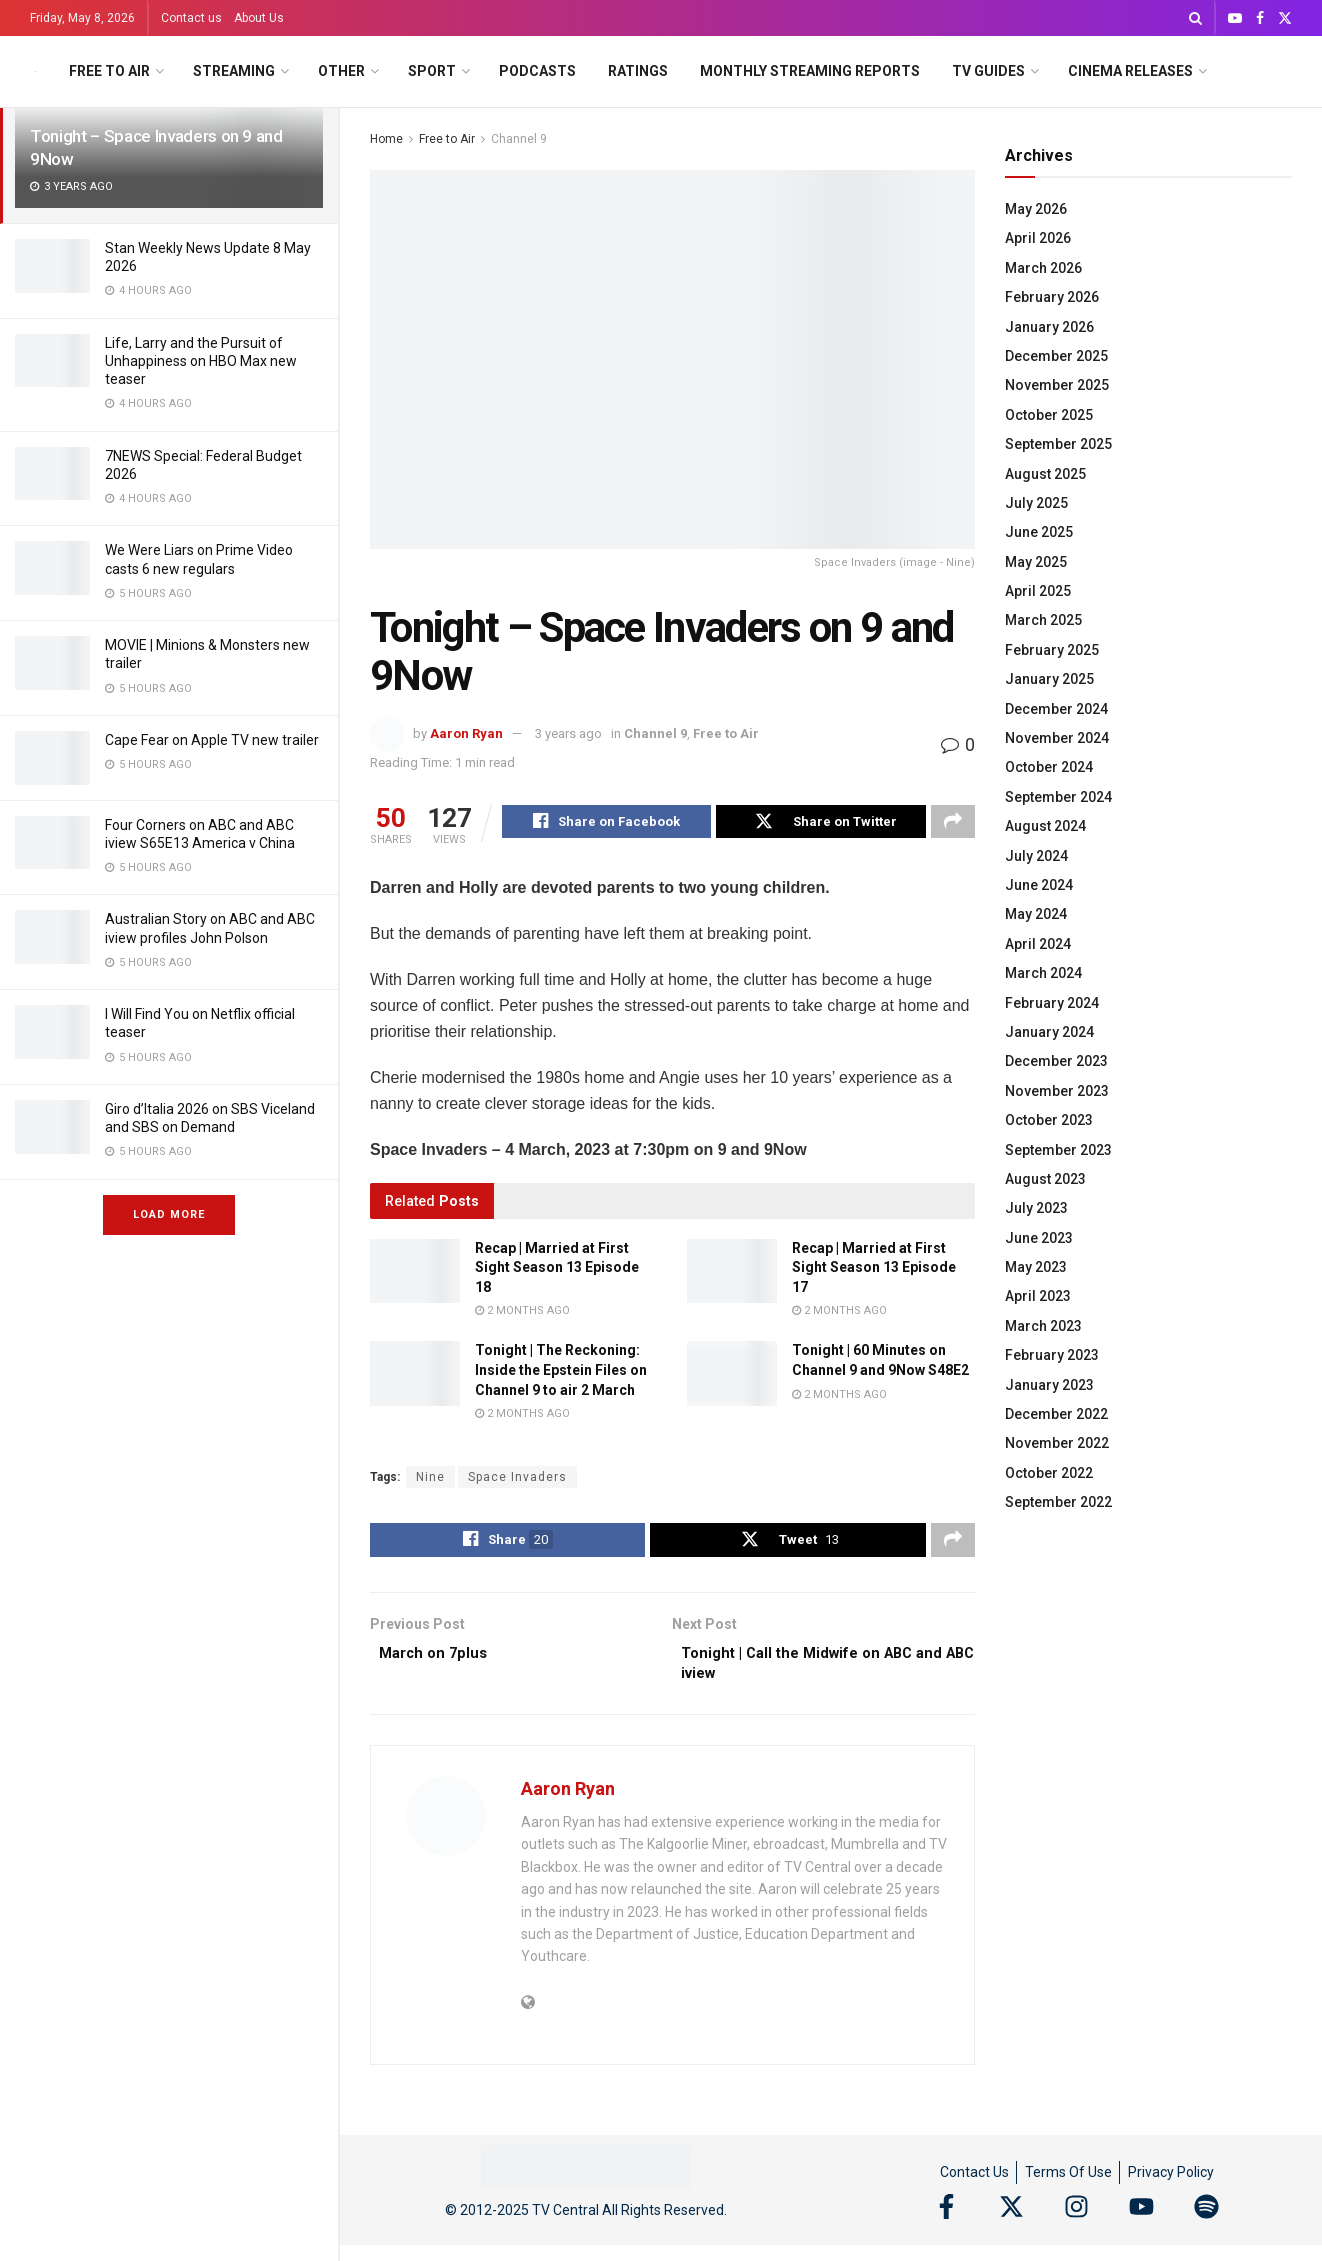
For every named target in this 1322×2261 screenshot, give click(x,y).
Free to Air (109, 71)
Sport (432, 71)
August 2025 (1045, 474)
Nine (430, 1480)
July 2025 (1036, 503)
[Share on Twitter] (820, 824)
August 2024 (1045, 826)
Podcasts (537, 71)
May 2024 (1036, 914)
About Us (259, 18)
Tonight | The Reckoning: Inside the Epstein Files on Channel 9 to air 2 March (561, 1372)
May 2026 (1036, 209)
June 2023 (1039, 1238)
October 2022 (1049, 1473)
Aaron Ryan (466, 733)
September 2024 (1058, 797)
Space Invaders (517, 1480)
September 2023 (1058, 1150)
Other (341, 71)
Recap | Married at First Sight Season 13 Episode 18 (557, 1270)
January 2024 (1049, 1032)
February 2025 (1052, 650)
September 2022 (1058, 1502)
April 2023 (1038, 1296)
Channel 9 (519, 139)
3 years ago (568, 733)
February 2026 (1052, 297)
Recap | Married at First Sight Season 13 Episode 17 (874, 1270)
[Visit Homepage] (35, 71)
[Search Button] (1195, 18)
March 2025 (1043, 620)
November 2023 (1057, 1091)
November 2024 (1057, 738)
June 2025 (1039, 532)
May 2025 (1036, 562)
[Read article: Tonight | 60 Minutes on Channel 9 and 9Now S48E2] (732, 1376)
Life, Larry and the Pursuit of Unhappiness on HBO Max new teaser (201, 361)
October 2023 (1049, 1120)
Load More (169, 1214)
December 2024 (1056, 709)
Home (386, 139)
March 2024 (1043, 973)
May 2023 (1036, 1267)
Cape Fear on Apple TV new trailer (212, 740)
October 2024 (1049, 767)
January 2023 (1049, 1385)
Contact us (191, 18)
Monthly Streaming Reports (810, 71)
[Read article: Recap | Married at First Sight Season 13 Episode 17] (732, 1274)
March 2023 (1043, 1326)
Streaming (234, 71)
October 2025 (1049, 415)
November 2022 (1057, 1443)
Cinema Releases (1130, 71)
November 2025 (1057, 385)
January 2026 (1049, 327)
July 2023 (1036, 1208)
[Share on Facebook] (606, 824)
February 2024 (1052, 1003)
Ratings (638, 71)
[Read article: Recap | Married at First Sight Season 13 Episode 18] (415, 1274)
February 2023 (1052, 1355)
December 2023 (1056, 1061)
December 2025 (1056, 356)
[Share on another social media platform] (953, 824)
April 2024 (1038, 944)
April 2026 (1038, 238)
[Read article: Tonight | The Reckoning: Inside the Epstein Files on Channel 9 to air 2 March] (415, 1376)
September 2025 (1058, 444)
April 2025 (1038, 591)
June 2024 (1039, 885)
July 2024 (1036, 856)
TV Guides (988, 71)
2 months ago (522, 1313)
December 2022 (1056, 1414)
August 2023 (1045, 1179)
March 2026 (1043, 268)
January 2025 (1049, 679)
